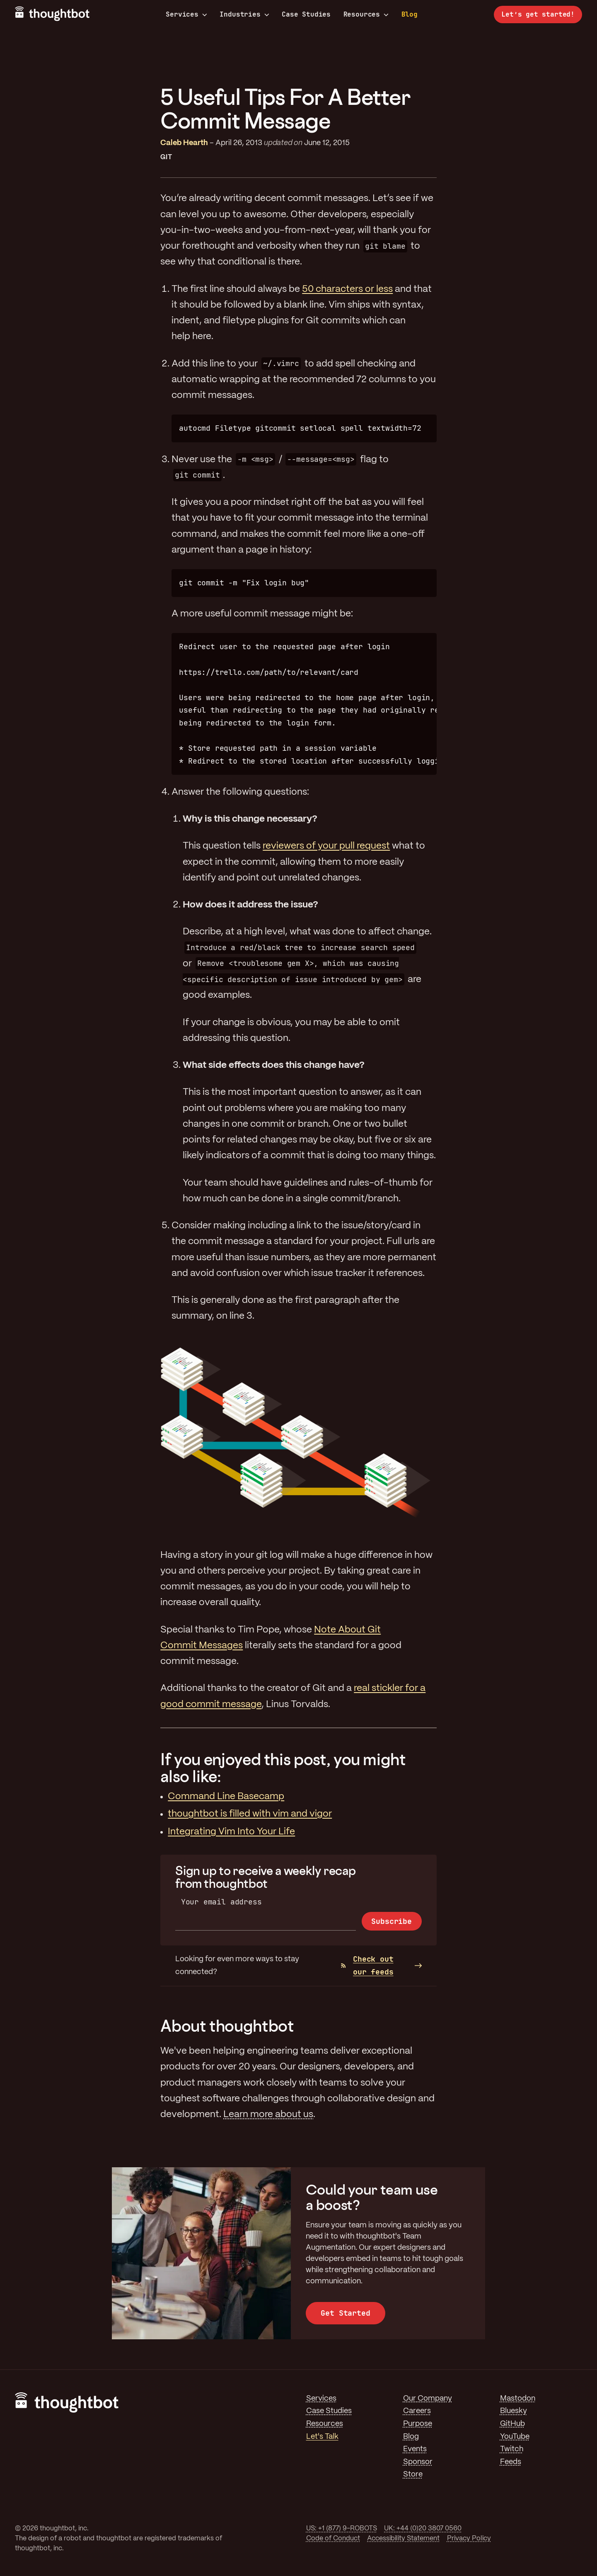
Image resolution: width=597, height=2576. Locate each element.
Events (415, 2449)
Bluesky (513, 2411)
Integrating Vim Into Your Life (231, 1831)
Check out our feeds (367, 1965)
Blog (409, 14)
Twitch (511, 2449)
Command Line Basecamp (226, 1796)
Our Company (427, 2398)
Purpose (417, 2424)
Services (186, 14)
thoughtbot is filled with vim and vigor (250, 1814)
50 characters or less (347, 289)
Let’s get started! (538, 14)
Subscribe (391, 1921)
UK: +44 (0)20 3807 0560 (423, 2528)
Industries (244, 14)
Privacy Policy (469, 2538)
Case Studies (306, 14)
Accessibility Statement (403, 2538)
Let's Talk (322, 2436)
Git (166, 157)
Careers (417, 2411)
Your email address (221, 1902)
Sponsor (418, 2462)
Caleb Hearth (184, 143)
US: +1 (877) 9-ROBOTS (341, 2528)
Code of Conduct (333, 2538)
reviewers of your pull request (326, 846)
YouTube (514, 2436)
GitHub (512, 2424)
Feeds (510, 2462)
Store (413, 2474)
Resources (366, 14)
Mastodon (517, 2398)
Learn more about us (268, 2114)
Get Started (345, 2313)
